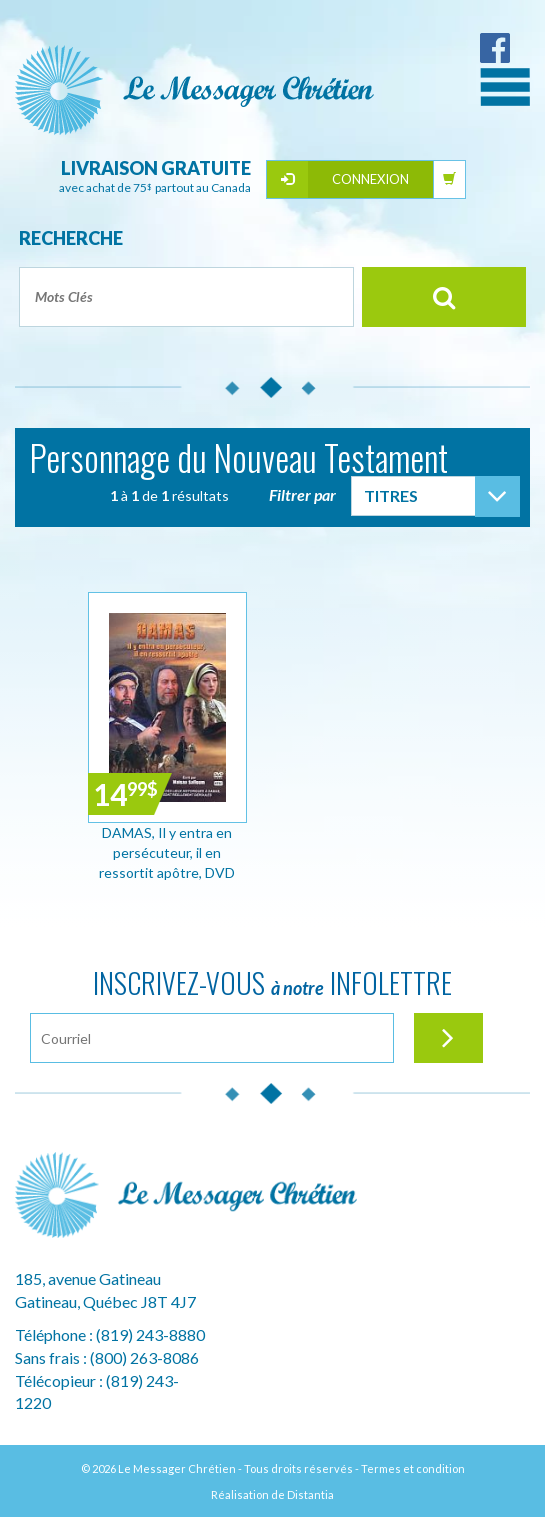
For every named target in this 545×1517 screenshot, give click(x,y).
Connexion (370, 179)
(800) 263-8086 (144, 1357)
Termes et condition (413, 1468)
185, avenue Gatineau (88, 1278)
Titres (391, 495)
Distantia (310, 1494)
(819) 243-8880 (150, 1334)
